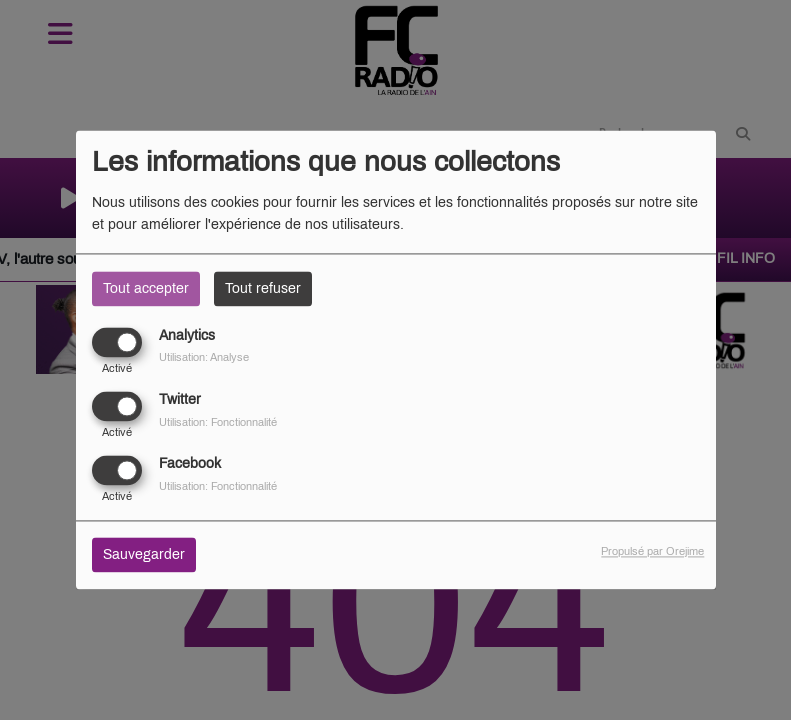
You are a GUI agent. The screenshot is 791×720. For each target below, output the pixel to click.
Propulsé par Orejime (652, 552)
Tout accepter (146, 288)
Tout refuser (263, 288)
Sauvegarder (144, 555)
